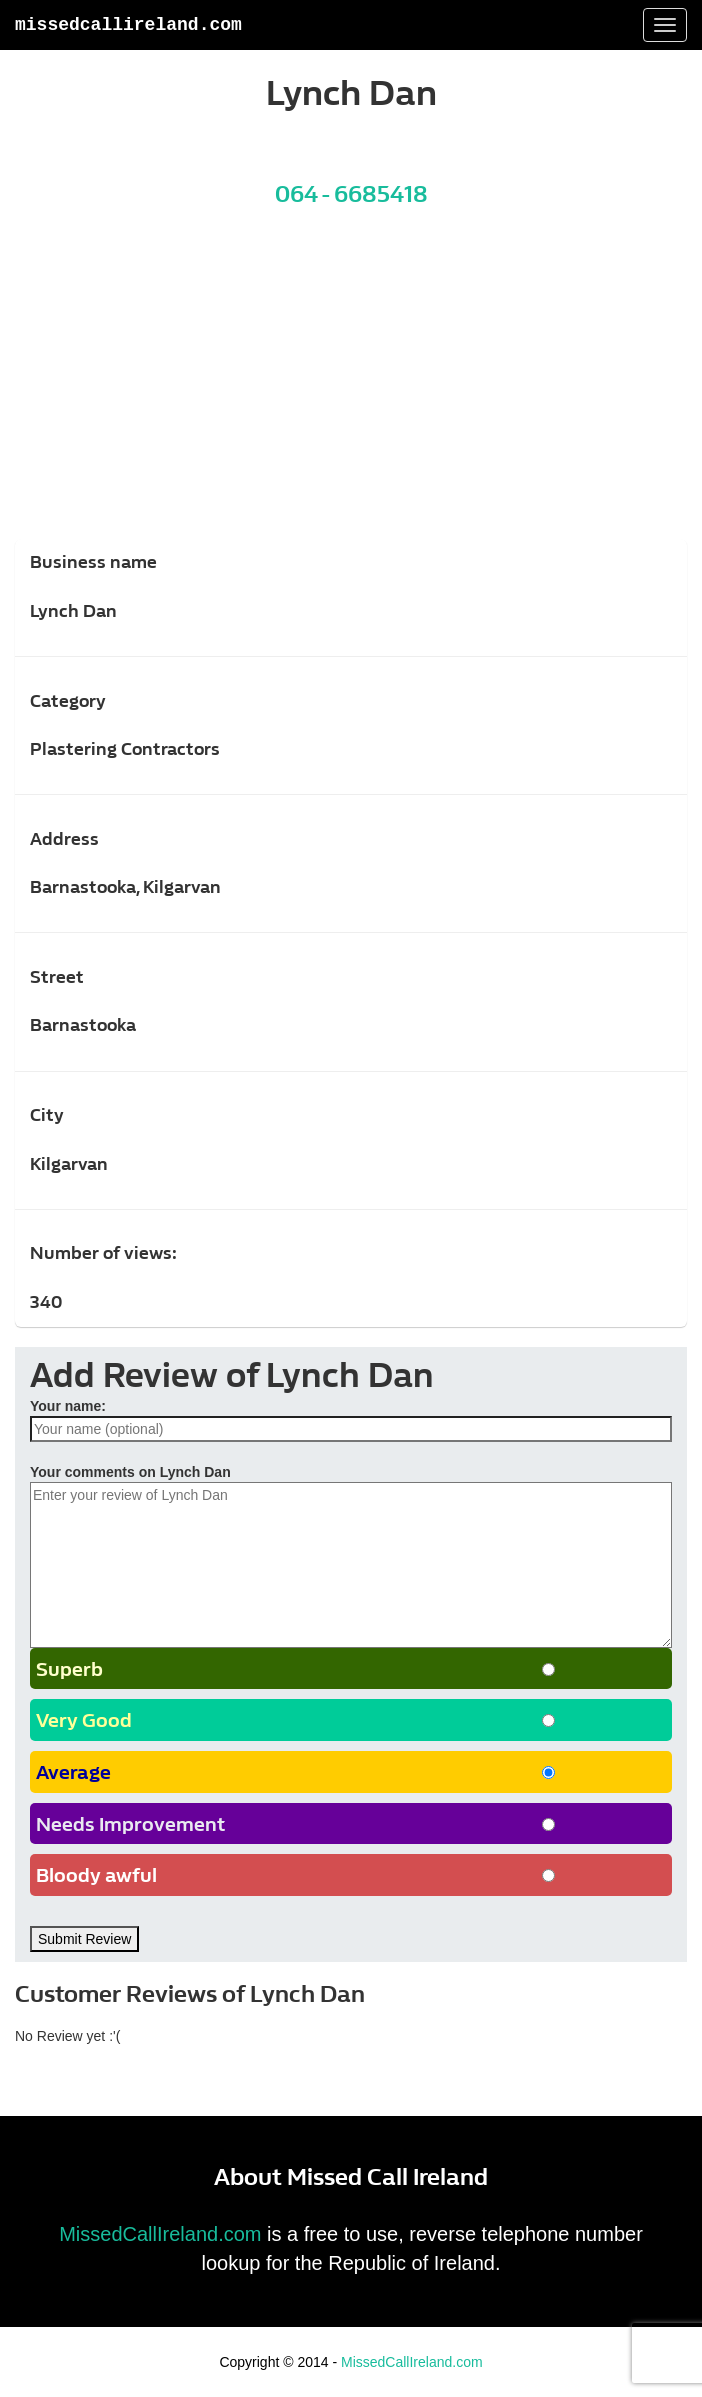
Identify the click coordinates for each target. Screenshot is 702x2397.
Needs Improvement (131, 1824)
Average (73, 1772)
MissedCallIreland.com (128, 25)
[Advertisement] (351, 387)
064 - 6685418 (351, 194)
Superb (69, 1669)
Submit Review (84, 1939)
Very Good (84, 1720)
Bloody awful (96, 1875)
